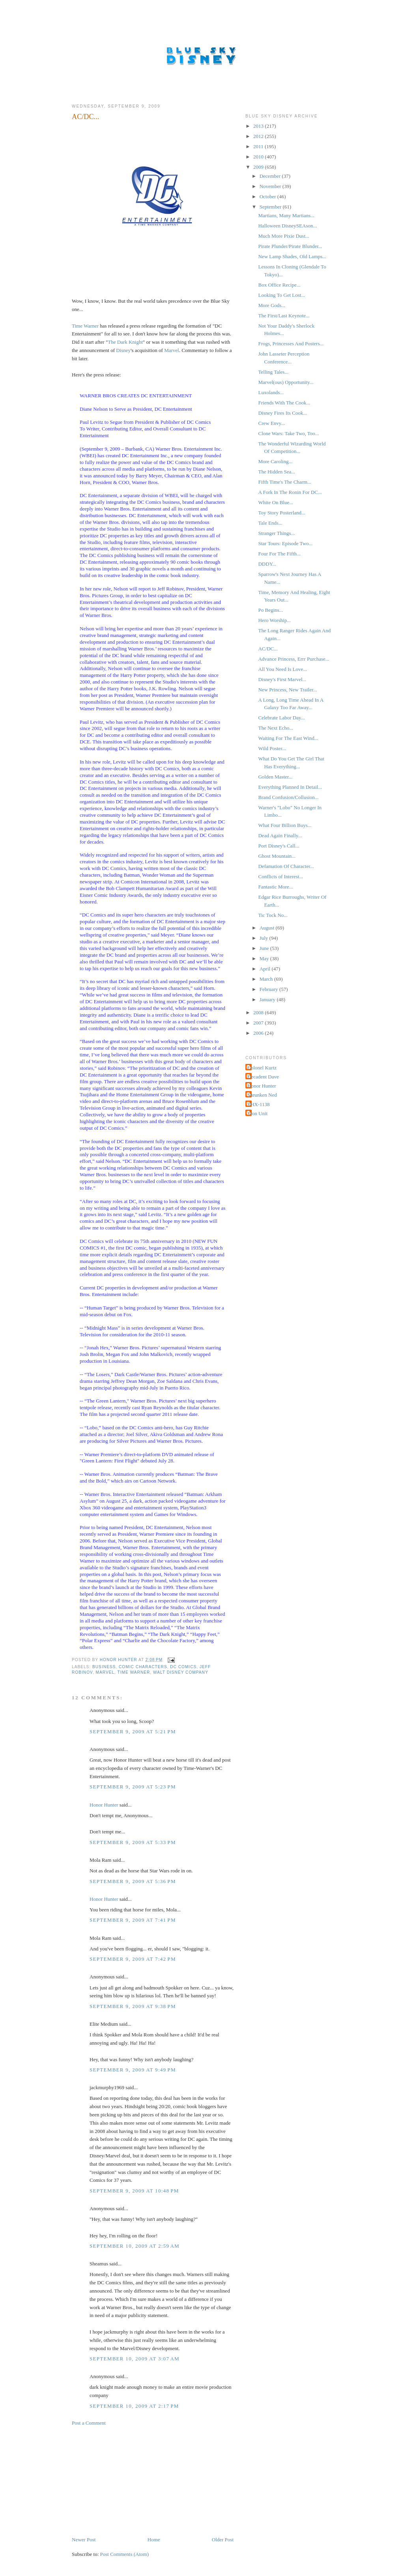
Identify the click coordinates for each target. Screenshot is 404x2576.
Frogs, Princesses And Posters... (291, 343)
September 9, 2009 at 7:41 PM (133, 1920)
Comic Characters (143, 1667)
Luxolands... (271, 392)
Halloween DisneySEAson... (287, 226)
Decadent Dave (263, 1077)
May (265, 958)
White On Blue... (275, 502)
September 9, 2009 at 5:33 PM (133, 1842)
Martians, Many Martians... (286, 215)
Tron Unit (257, 1113)
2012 (259, 136)
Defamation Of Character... (286, 866)
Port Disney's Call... (278, 846)
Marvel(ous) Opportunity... (285, 382)
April (266, 969)
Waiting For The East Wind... (288, 738)
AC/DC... (267, 649)
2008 (259, 1012)
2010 (259, 157)
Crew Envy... (271, 423)
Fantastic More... (275, 887)
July (264, 938)
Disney (123, 350)
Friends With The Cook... (284, 403)
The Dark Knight (125, 342)
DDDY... (267, 564)
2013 (259, 126)
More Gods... (271, 305)
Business (104, 1667)
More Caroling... (275, 461)
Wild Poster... (272, 748)
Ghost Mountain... (277, 856)
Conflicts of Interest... (280, 876)
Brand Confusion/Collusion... (288, 797)
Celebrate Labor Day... (281, 718)
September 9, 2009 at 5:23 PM (133, 1787)
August (268, 928)
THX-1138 (258, 1104)
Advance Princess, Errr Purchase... (293, 659)
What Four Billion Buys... (284, 825)
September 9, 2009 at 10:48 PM (134, 2191)
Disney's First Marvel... (282, 679)
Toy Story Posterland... (281, 513)
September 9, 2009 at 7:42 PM (133, 1959)
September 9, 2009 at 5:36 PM (133, 1881)
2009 (259, 167)
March (267, 979)
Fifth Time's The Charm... (284, 482)
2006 (259, 1033)
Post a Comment (89, 2423)
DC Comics (183, 1667)
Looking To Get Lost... (281, 295)
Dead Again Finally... (280, 835)
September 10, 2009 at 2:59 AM (135, 2246)
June (265, 948)
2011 (259, 146)
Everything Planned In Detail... (290, 787)
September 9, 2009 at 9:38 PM (133, 2006)
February (269, 989)
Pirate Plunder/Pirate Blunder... (290, 246)
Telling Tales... (273, 372)
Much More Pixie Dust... (283, 236)
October (268, 196)
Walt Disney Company (180, 1672)
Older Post (223, 2539)
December (271, 176)
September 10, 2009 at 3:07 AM (135, 2359)
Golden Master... (275, 777)
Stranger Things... (276, 533)
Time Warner (85, 326)
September (271, 207)
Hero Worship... (274, 620)
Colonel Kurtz (262, 1068)
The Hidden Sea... (276, 472)
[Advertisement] (131, 2480)
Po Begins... (270, 610)
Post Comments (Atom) (124, 2554)
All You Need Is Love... (282, 669)
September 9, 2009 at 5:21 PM (133, 1731)
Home (154, 2539)
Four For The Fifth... (279, 554)
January (268, 999)
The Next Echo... (275, 728)
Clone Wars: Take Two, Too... (288, 433)
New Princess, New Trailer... (287, 690)
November (271, 186)
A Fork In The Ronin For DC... (290, 492)
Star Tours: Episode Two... (285, 543)
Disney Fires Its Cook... (282, 413)
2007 (259, 1023)
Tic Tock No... (273, 915)
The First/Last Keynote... (283, 316)
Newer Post (83, 2539)
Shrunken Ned (262, 1095)
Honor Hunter (104, 1805)
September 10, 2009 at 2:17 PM (134, 2406)
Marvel (171, 350)
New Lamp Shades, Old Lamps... (292, 256)
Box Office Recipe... (279, 285)
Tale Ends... (270, 523)
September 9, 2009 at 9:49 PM (133, 2070)
